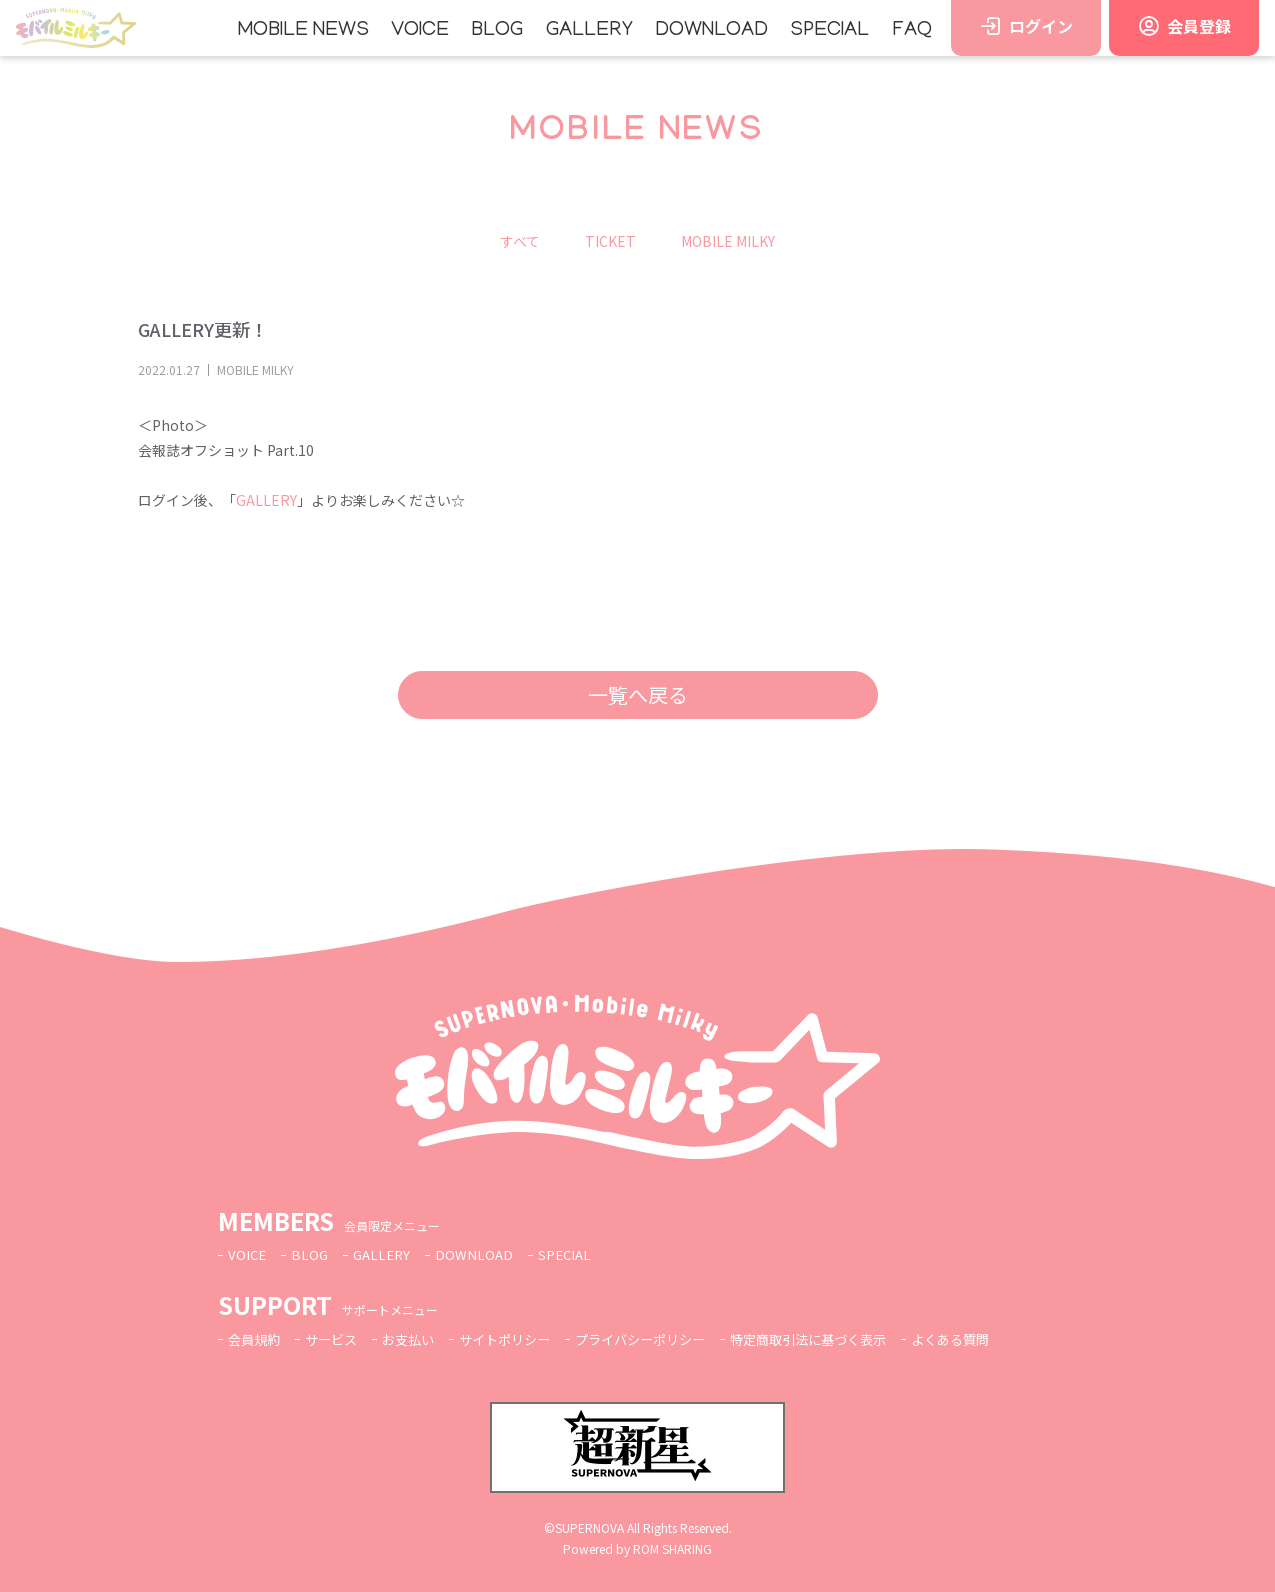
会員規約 (256, 1339)
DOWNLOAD (711, 31)
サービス (337, 1339)
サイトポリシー (520, 1339)
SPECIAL (829, 31)
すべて (520, 241)
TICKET (610, 241)
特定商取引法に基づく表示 (843, 1339)
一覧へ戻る (638, 694)
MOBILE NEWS (303, 31)
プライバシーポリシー (664, 1339)
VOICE (420, 31)
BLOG (497, 31)
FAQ (912, 31)
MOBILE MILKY (728, 241)
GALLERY (589, 31)
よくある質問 (994, 1339)
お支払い (418, 1339)
